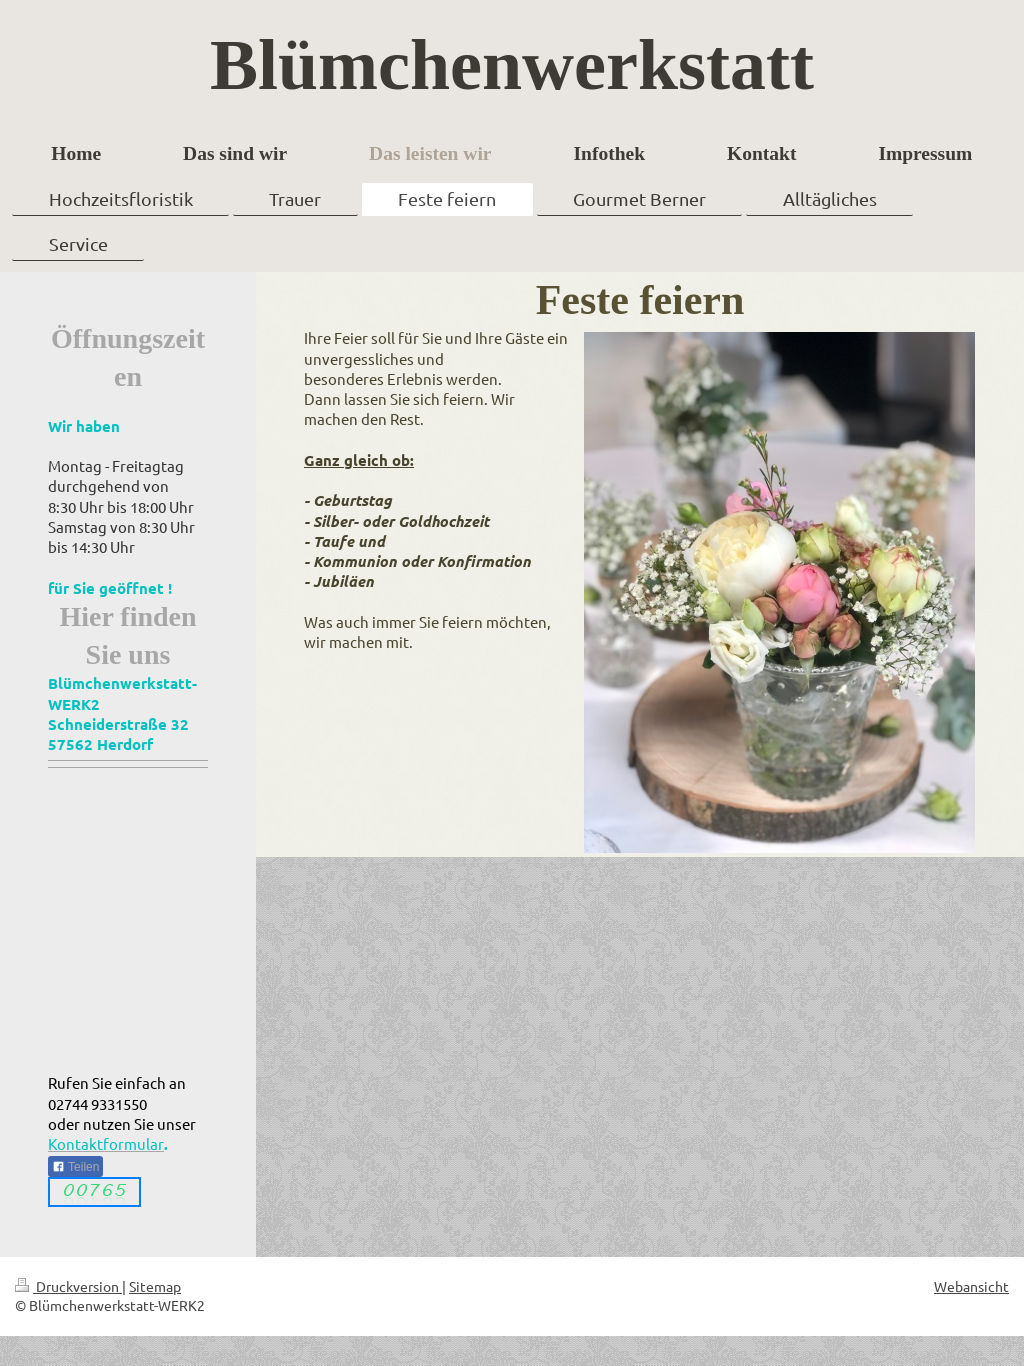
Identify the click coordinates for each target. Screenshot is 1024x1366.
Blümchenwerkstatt (512, 65)
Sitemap (155, 1286)
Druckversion (68, 1286)
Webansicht (971, 1286)
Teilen (75, 1167)
